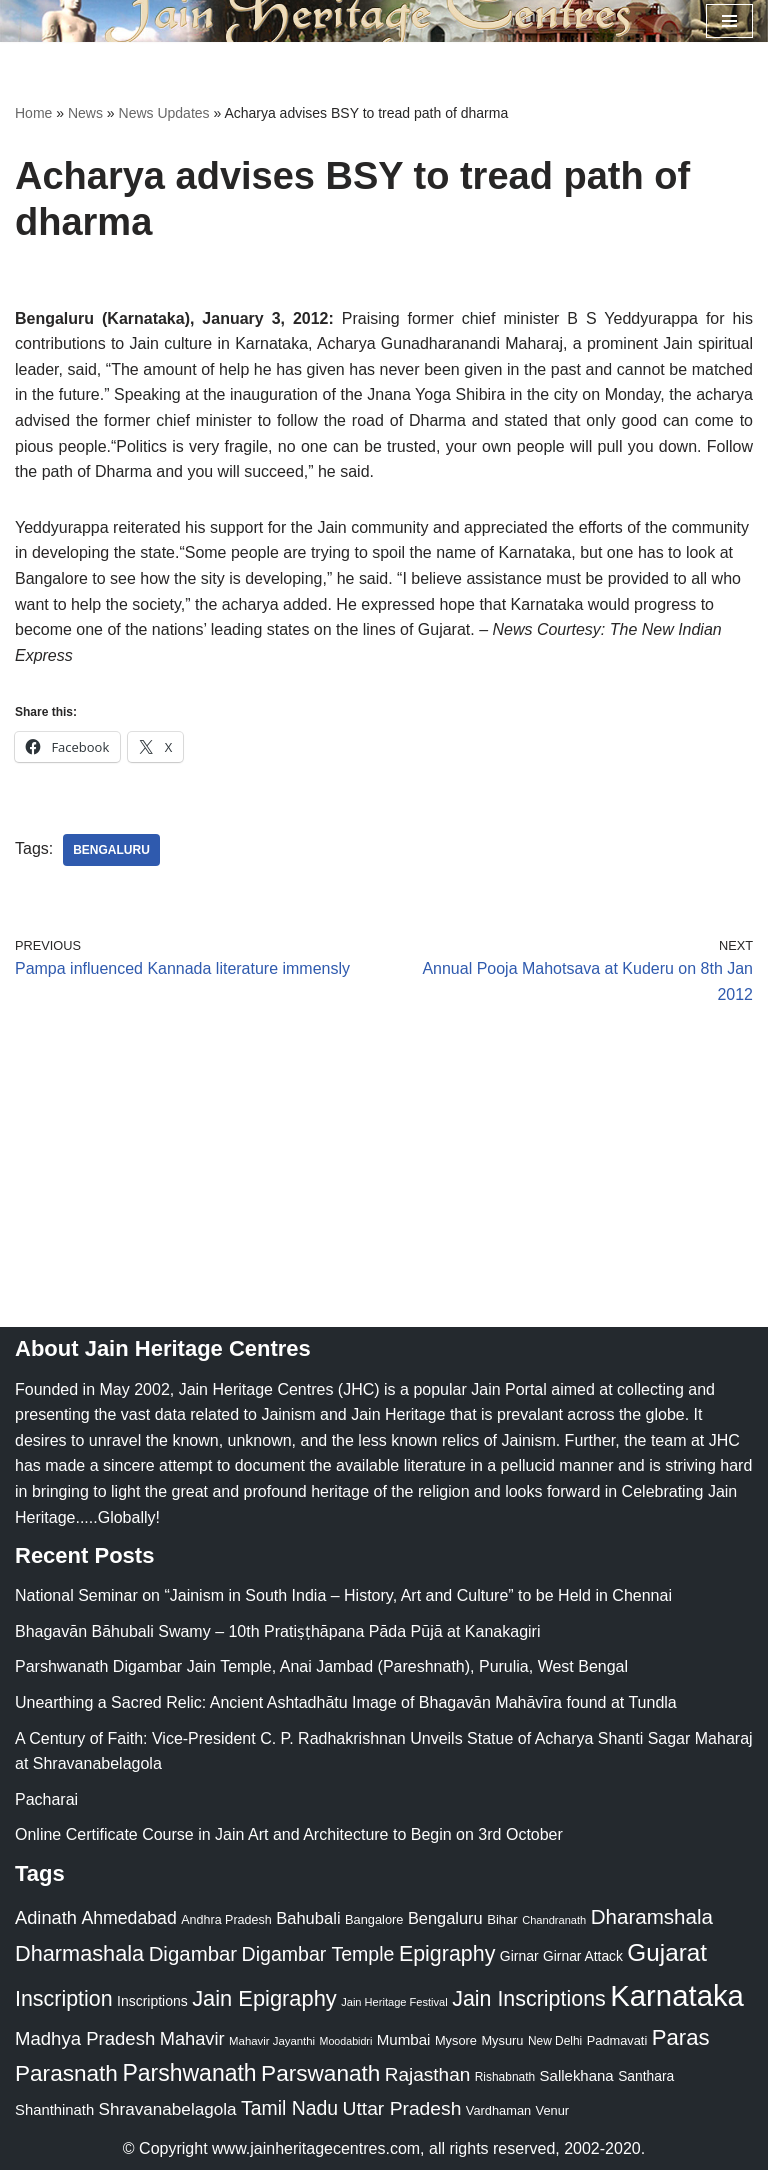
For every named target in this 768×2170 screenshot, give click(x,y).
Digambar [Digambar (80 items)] (193, 1954)
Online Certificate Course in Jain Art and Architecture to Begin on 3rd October (289, 1834)
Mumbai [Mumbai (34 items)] (404, 2039)
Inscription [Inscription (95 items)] (64, 1999)
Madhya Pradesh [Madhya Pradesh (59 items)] (85, 2038)
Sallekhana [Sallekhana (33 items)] (577, 2075)
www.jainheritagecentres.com (316, 2148)
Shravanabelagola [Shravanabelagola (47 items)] (168, 2109)
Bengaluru (111, 850)
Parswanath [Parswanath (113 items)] (320, 2073)
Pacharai (46, 1799)
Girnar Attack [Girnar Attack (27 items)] (583, 1956)
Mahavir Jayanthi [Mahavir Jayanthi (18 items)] (272, 2041)
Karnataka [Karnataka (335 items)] (677, 1995)
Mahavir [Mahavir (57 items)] (192, 2038)
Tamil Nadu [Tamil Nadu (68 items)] (289, 2108)
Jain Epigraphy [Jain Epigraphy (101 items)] (264, 1998)
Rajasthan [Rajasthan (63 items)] (428, 2074)
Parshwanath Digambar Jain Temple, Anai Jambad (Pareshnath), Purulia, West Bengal (321, 1667)
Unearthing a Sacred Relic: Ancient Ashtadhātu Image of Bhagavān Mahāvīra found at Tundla (346, 1702)
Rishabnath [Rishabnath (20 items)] (505, 2077)
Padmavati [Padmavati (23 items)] (617, 2040)
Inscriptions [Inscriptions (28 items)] (152, 2001)
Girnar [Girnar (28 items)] (519, 1956)
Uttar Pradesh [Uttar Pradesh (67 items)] (402, 2108)
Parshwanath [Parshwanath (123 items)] (189, 2073)
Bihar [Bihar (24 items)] (502, 1919)
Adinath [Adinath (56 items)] (46, 1917)
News (85, 113)
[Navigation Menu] (729, 21)
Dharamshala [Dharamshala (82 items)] (652, 1916)
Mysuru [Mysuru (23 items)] (502, 2040)
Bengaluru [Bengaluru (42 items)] (445, 1918)
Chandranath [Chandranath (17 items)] (554, 1920)
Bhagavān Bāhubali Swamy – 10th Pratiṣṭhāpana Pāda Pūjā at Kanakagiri (277, 1631)
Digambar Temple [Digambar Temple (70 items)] (318, 1954)
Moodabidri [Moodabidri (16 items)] (346, 2041)
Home (33, 113)
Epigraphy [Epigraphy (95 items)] (447, 1954)
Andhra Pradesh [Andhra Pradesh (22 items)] (226, 1920)
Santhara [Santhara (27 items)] (646, 2076)
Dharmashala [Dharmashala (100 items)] (79, 1953)
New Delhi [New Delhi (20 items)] (555, 2041)
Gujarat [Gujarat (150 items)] (667, 1952)
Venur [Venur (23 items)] (552, 2110)
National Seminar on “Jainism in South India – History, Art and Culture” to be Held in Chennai (343, 1595)
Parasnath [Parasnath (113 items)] (66, 2073)
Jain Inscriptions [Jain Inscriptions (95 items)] (529, 1999)
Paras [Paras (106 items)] (681, 2037)
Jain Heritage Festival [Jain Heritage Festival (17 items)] (394, 2002)
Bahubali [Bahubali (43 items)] (308, 1918)
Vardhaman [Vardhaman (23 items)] (498, 2110)
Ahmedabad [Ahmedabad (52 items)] (128, 1918)
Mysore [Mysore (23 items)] (456, 2040)
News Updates (164, 113)
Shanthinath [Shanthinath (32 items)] (54, 2110)
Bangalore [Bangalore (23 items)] (374, 1919)
